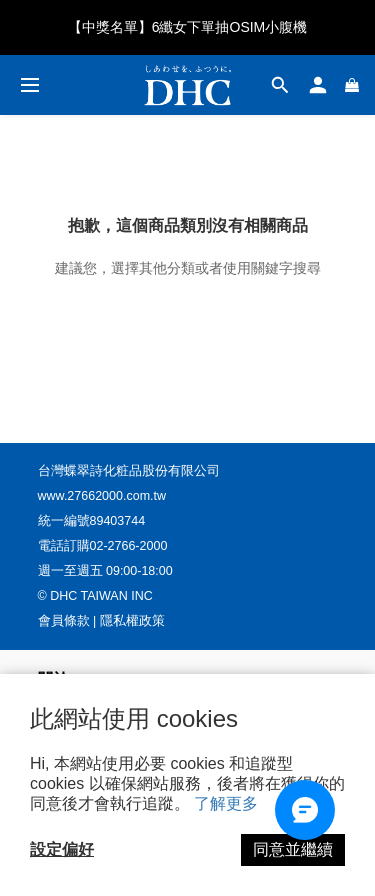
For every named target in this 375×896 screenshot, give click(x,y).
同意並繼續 (293, 849)
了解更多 (226, 803)
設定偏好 (62, 849)
